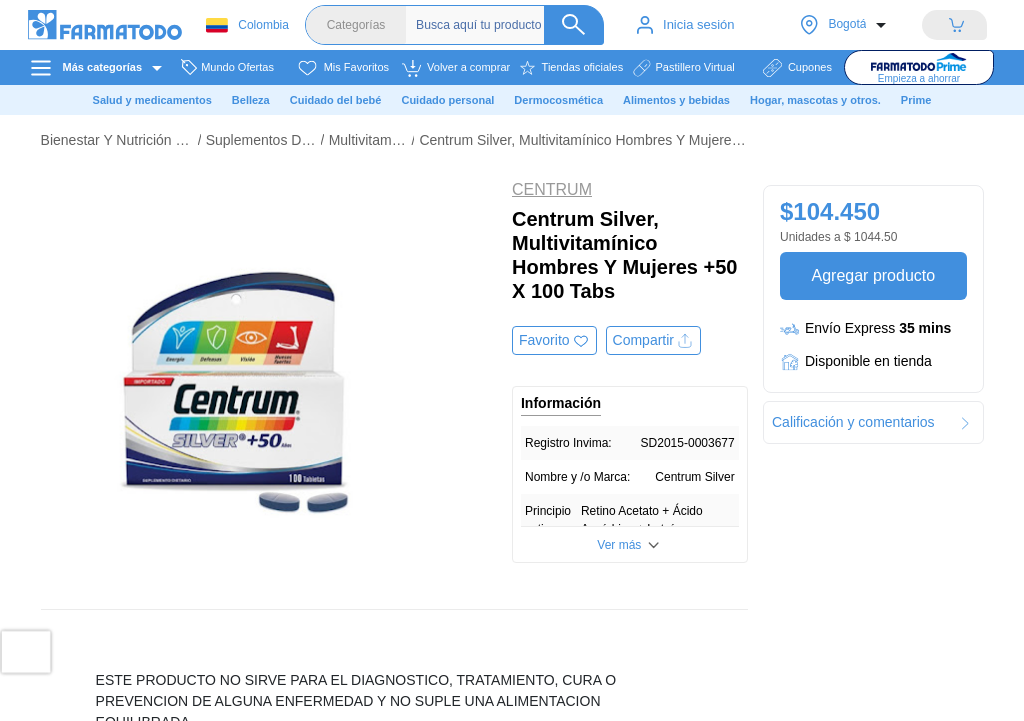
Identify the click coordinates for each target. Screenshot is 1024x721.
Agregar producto (873, 275)
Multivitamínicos (368, 140)
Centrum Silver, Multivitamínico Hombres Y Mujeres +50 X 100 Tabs (583, 140)
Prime (916, 100)
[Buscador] (510, 25)
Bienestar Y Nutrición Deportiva (117, 140)
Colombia (247, 25)
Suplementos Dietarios (261, 140)
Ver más (619, 545)
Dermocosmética (558, 100)
